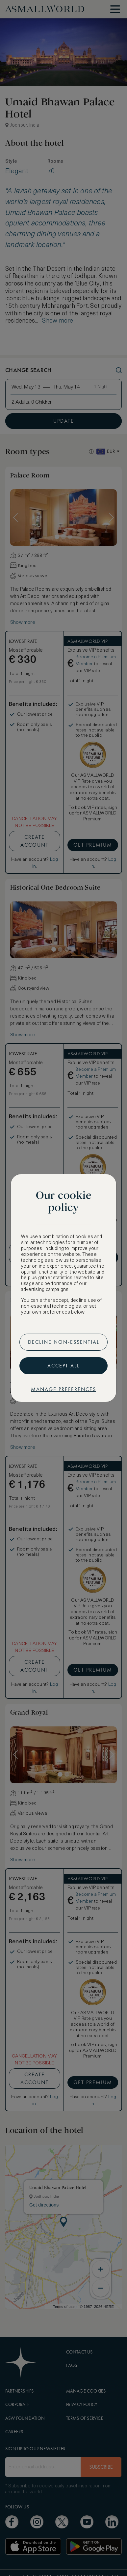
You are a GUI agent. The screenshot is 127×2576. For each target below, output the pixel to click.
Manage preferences (63, 1389)
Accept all (63, 1365)
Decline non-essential (63, 1342)
